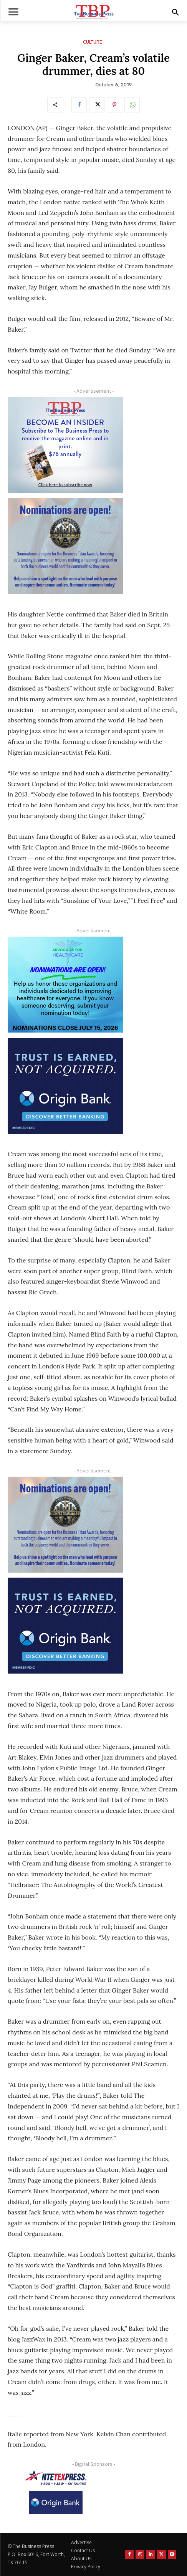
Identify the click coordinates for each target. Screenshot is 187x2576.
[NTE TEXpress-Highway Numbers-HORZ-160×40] (56, 2477)
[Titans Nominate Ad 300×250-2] (65, 546)
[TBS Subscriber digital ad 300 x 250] (65, 445)
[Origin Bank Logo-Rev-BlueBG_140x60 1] (56, 2502)
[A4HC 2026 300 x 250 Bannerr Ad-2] (65, 985)
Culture (92, 42)
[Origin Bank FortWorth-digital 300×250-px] (65, 1086)
